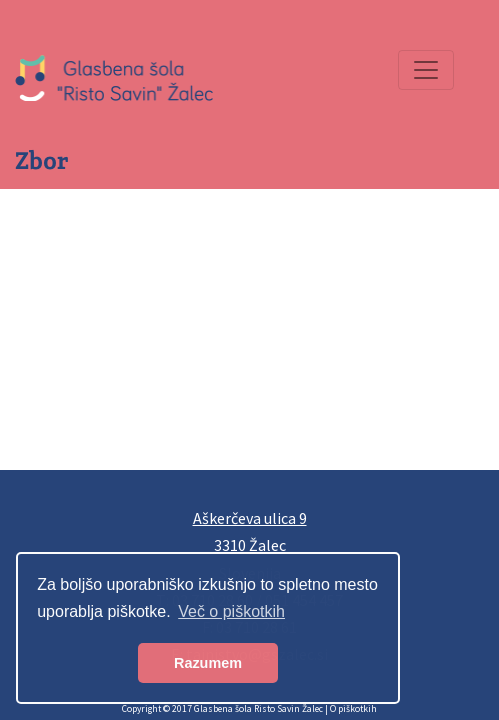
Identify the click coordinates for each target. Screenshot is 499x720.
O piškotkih (353, 709)
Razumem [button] (208, 663)
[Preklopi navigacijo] (426, 70)
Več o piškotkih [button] (231, 611)
